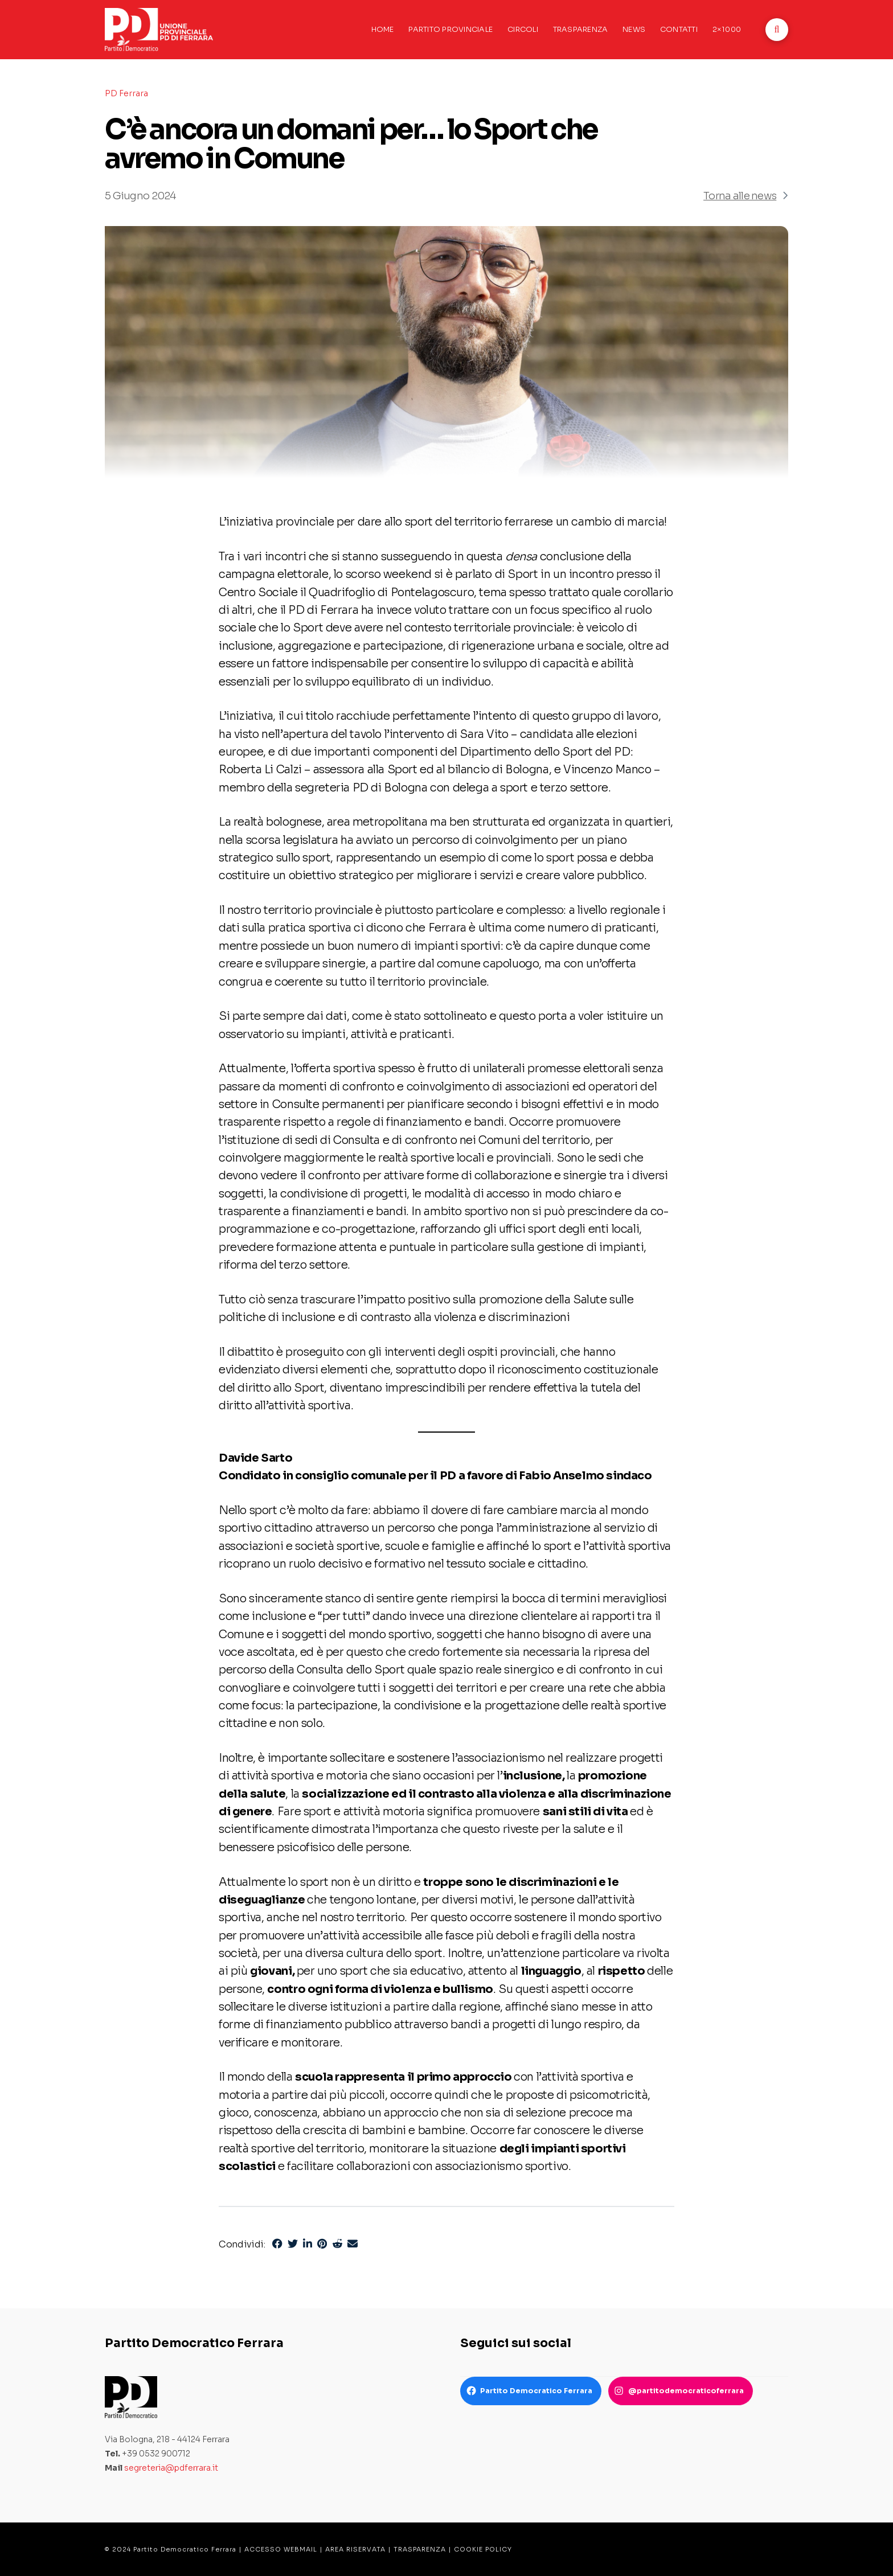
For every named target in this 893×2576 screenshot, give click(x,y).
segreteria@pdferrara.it (171, 2468)
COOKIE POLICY (483, 2549)
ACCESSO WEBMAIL (280, 2549)
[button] (776, 29)
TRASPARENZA (420, 2549)
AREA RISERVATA (355, 2549)
